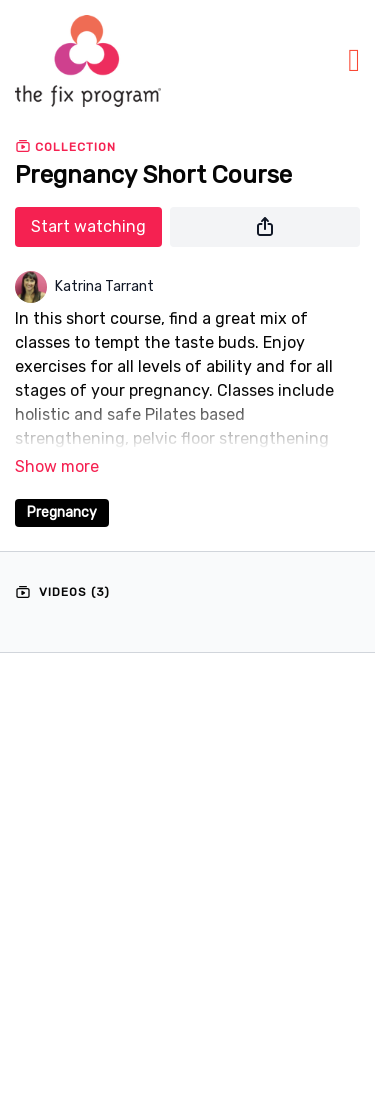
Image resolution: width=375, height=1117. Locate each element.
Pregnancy (62, 512)
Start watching (88, 226)
